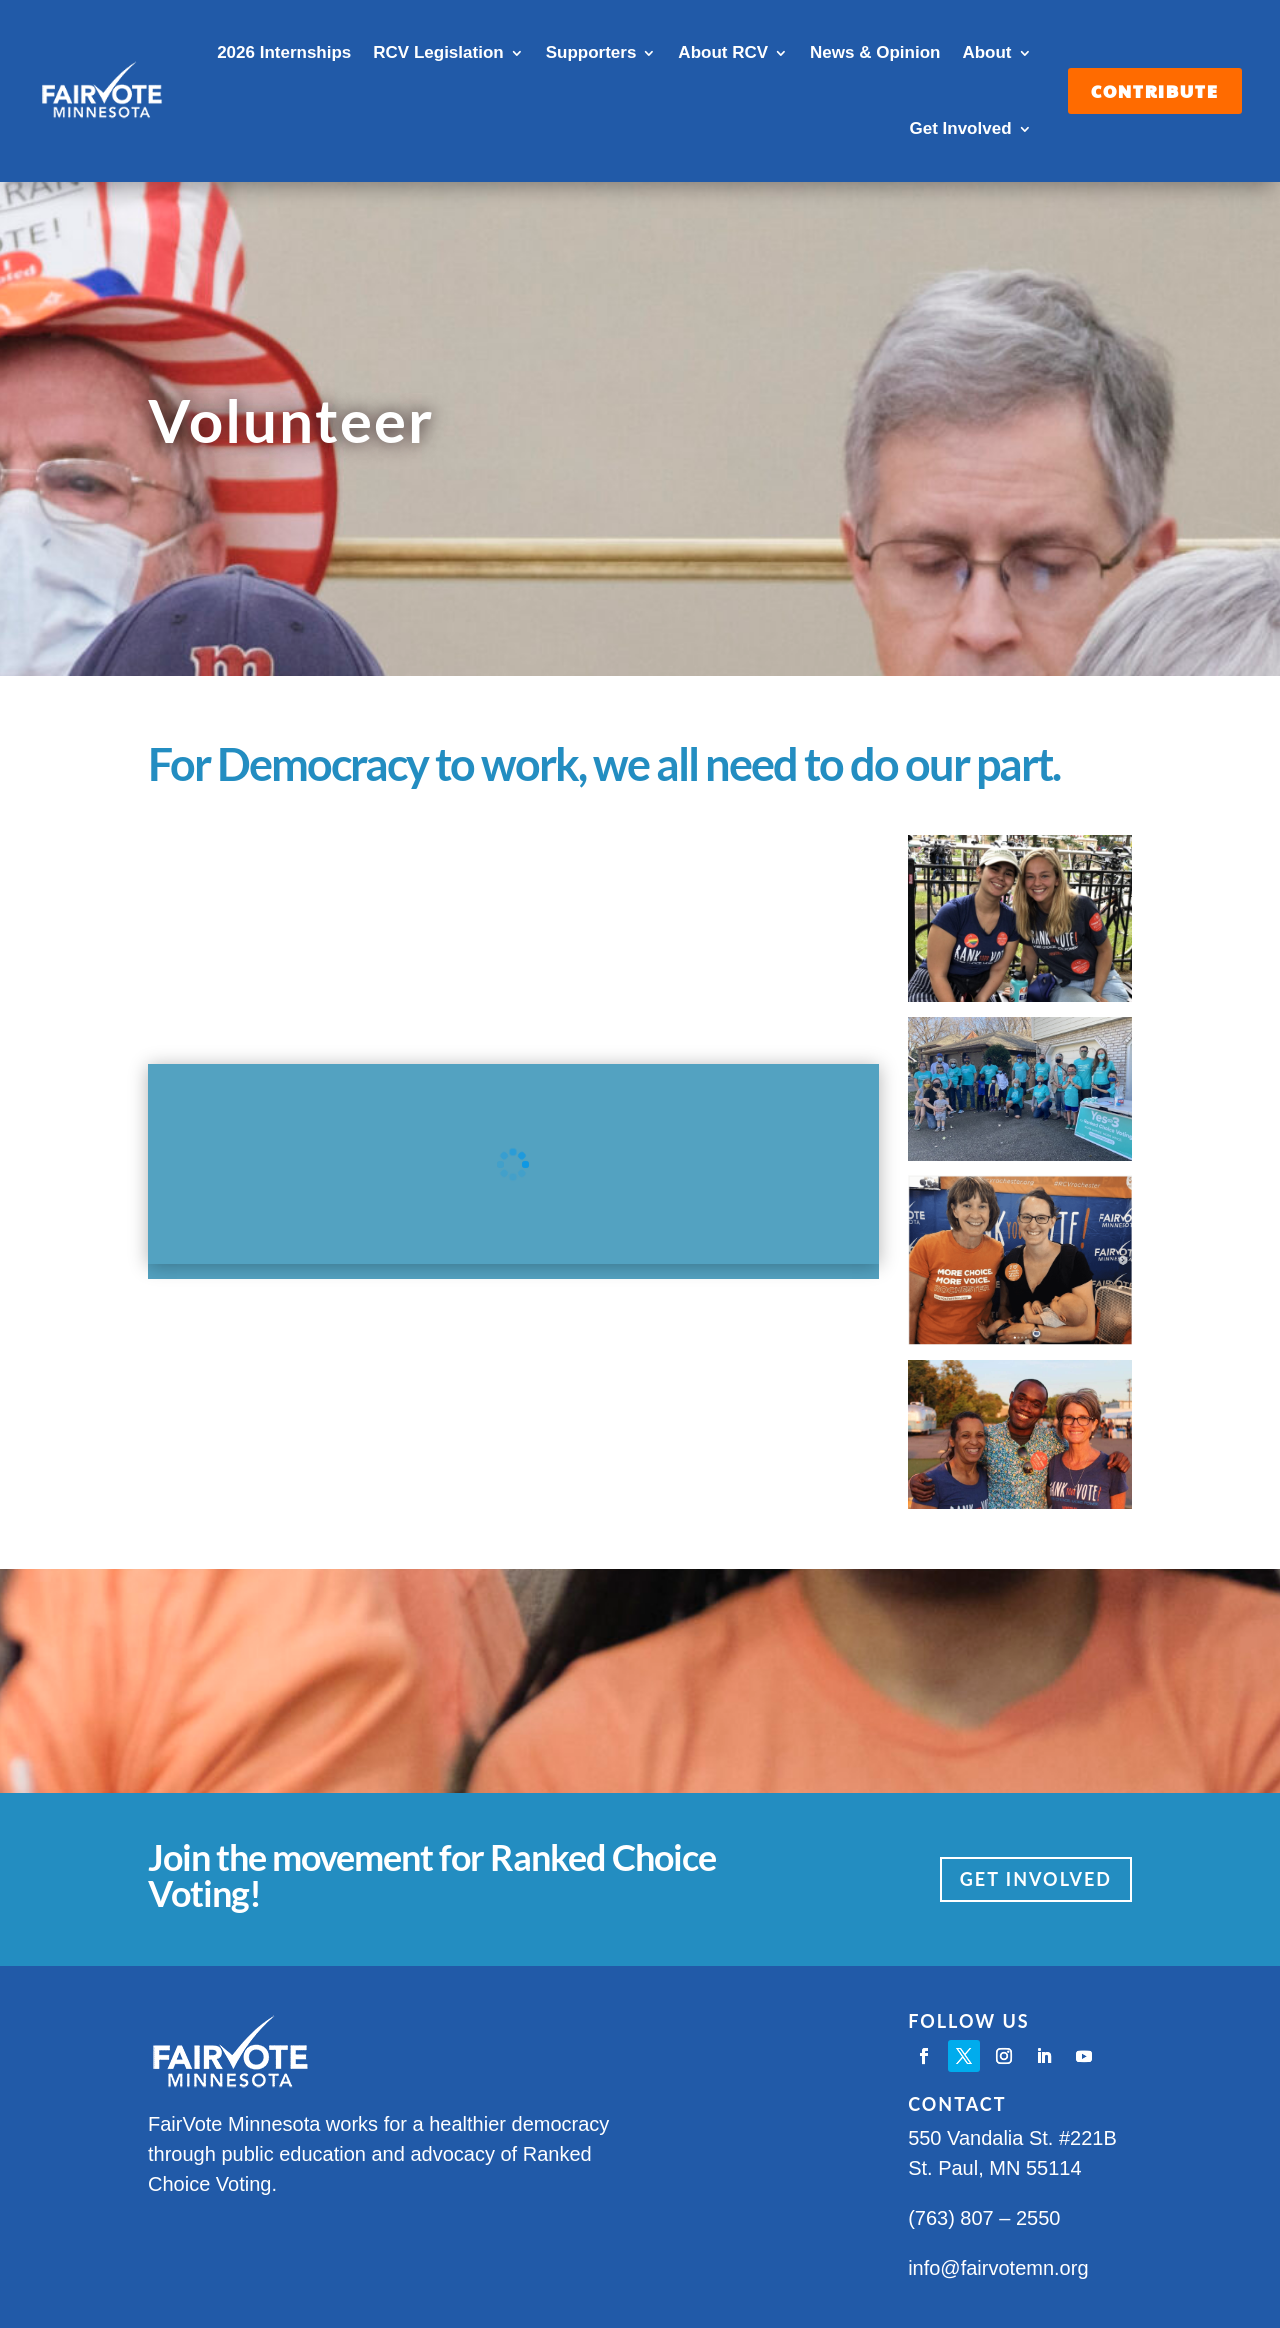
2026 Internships (284, 52)
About (986, 52)
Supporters (591, 52)
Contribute (1155, 91)
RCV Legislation (438, 52)
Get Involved (960, 128)
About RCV (723, 52)
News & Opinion (875, 52)
